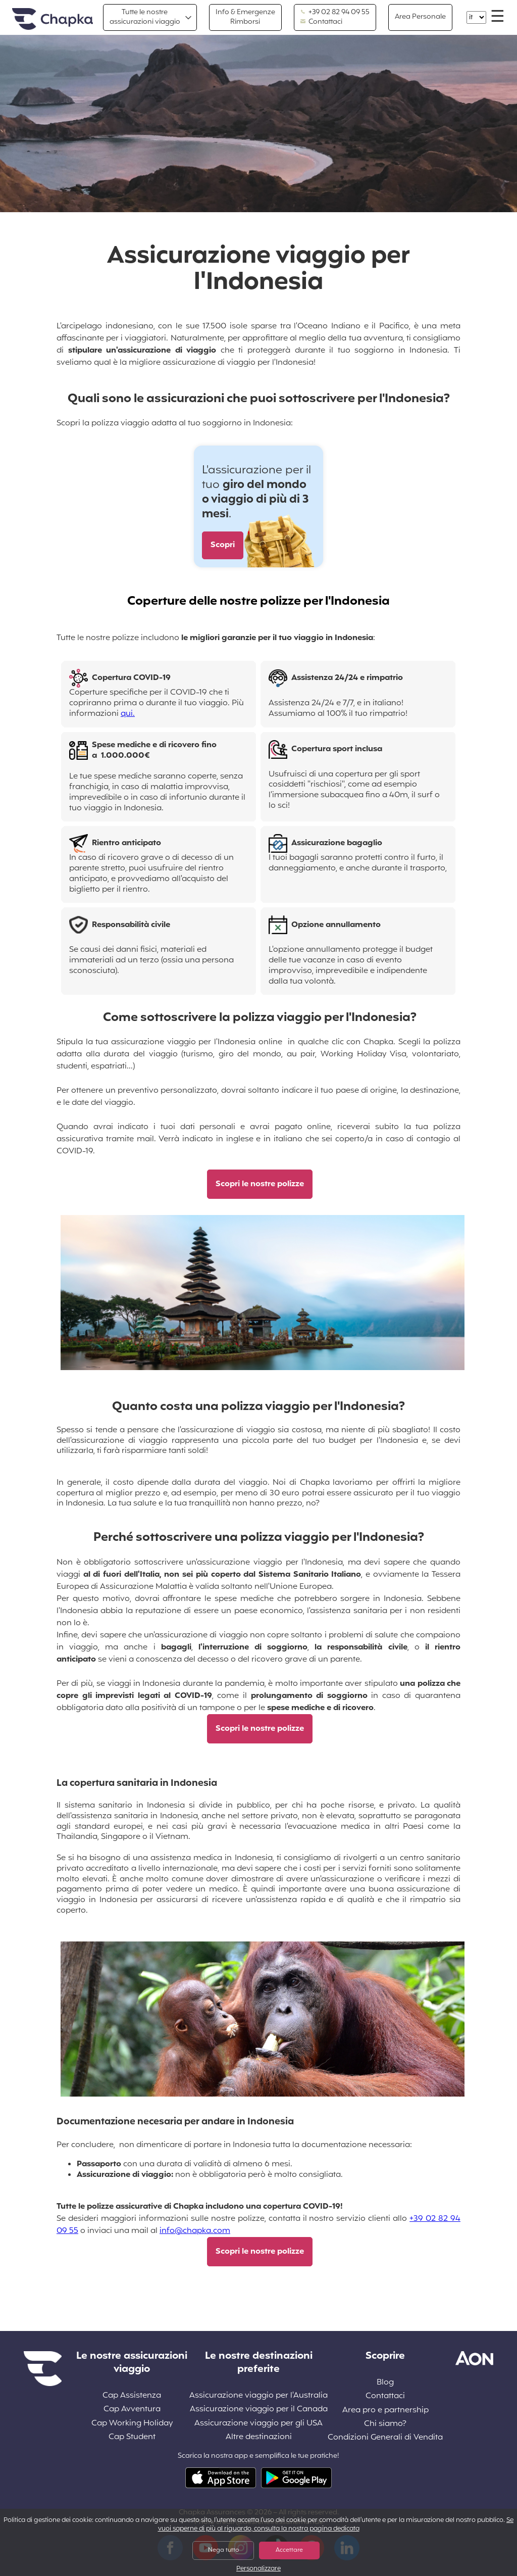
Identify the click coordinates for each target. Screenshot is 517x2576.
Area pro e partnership (385, 2410)
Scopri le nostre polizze (260, 1184)
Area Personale (420, 17)
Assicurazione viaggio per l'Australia (258, 2396)
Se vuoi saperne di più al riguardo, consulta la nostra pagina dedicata (336, 2524)
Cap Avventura (132, 2409)
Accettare (289, 2550)
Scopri (223, 545)
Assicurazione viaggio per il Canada (259, 2409)
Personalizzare (258, 2569)
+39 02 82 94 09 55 (335, 12)
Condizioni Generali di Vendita (385, 2438)
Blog (385, 2382)
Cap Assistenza (131, 2396)
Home (52, 19)
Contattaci (321, 22)
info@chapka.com (195, 2231)
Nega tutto (223, 2550)
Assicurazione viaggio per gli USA (258, 2423)
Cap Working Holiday (132, 2423)
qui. (128, 714)
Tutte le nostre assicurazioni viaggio (145, 17)
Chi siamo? (385, 2424)
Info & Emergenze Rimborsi (245, 17)
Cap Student (132, 2437)
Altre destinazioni (259, 2437)
